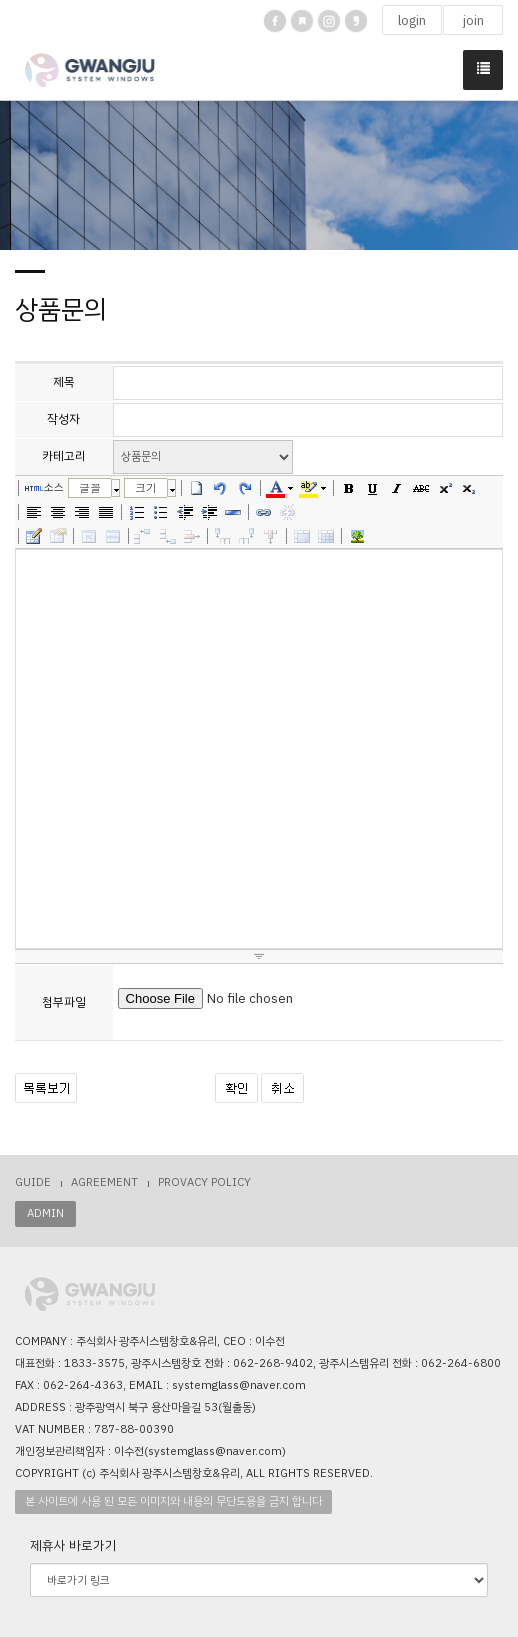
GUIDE (33, 1182)
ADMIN (45, 1213)
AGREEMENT (104, 1182)
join (473, 20)
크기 (146, 487)
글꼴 (90, 487)
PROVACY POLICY (204, 1182)
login (412, 20)
